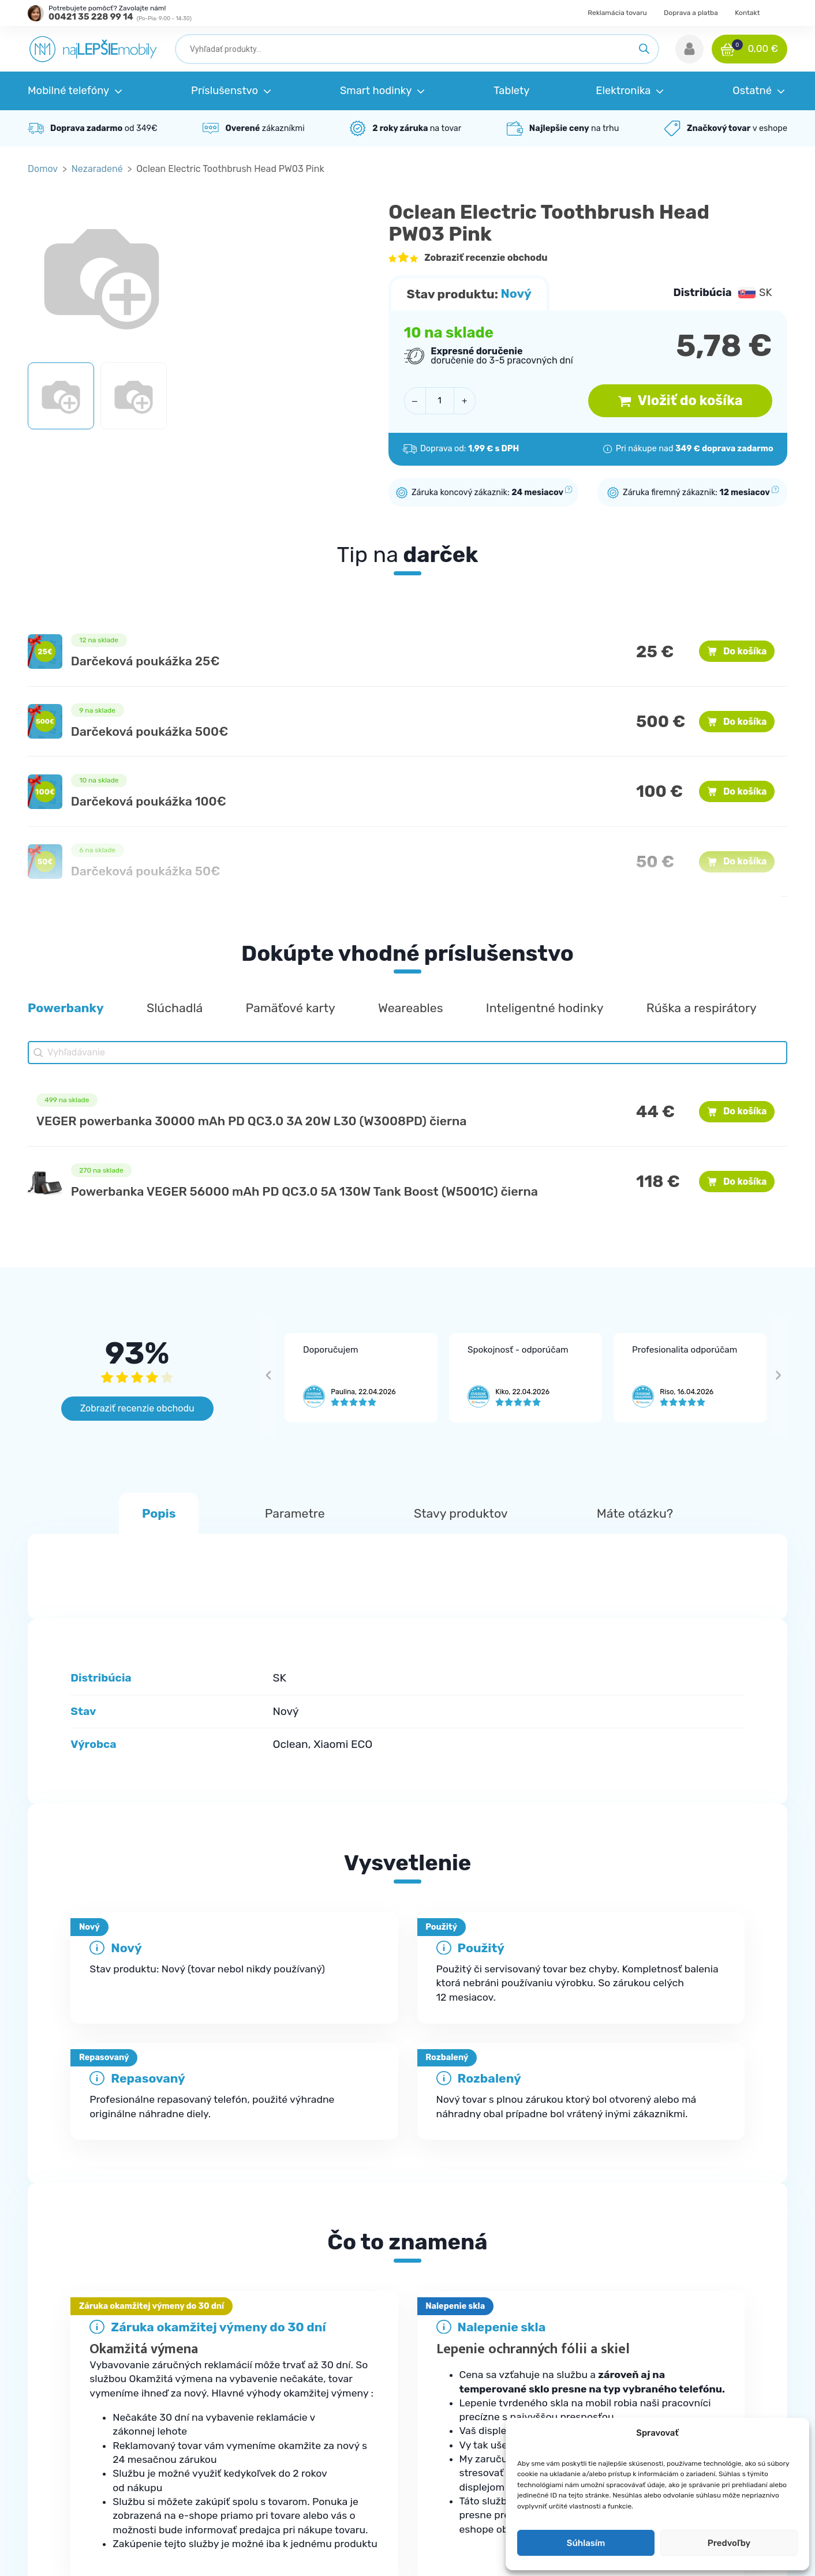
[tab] (407, 2132)
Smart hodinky (460, 2391)
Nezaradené (97, 168)
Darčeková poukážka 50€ (145, 871)
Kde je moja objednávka (279, 2344)
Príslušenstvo (458, 2367)
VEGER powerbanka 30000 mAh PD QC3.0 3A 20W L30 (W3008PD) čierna (251, 1121)
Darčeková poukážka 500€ (150, 731)
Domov (43, 168)
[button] (689, 49)
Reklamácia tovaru (617, 13)
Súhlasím (586, 2543)
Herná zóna (453, 2483)
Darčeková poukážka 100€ (148, 801)
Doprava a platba (691, 13)
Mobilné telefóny (464, 2344)
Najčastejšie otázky (270, 2367)
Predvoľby (729, 2543)
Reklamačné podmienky (280, 2391)
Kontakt (747, 13)
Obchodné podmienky (676, 2344)
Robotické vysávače (471, 2414)
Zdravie (445, 2437)
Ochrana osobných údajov (685, 2367)
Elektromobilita (461, 2460)
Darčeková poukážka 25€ (145, 661)
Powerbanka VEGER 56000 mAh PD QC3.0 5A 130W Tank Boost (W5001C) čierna (304, 1191)
